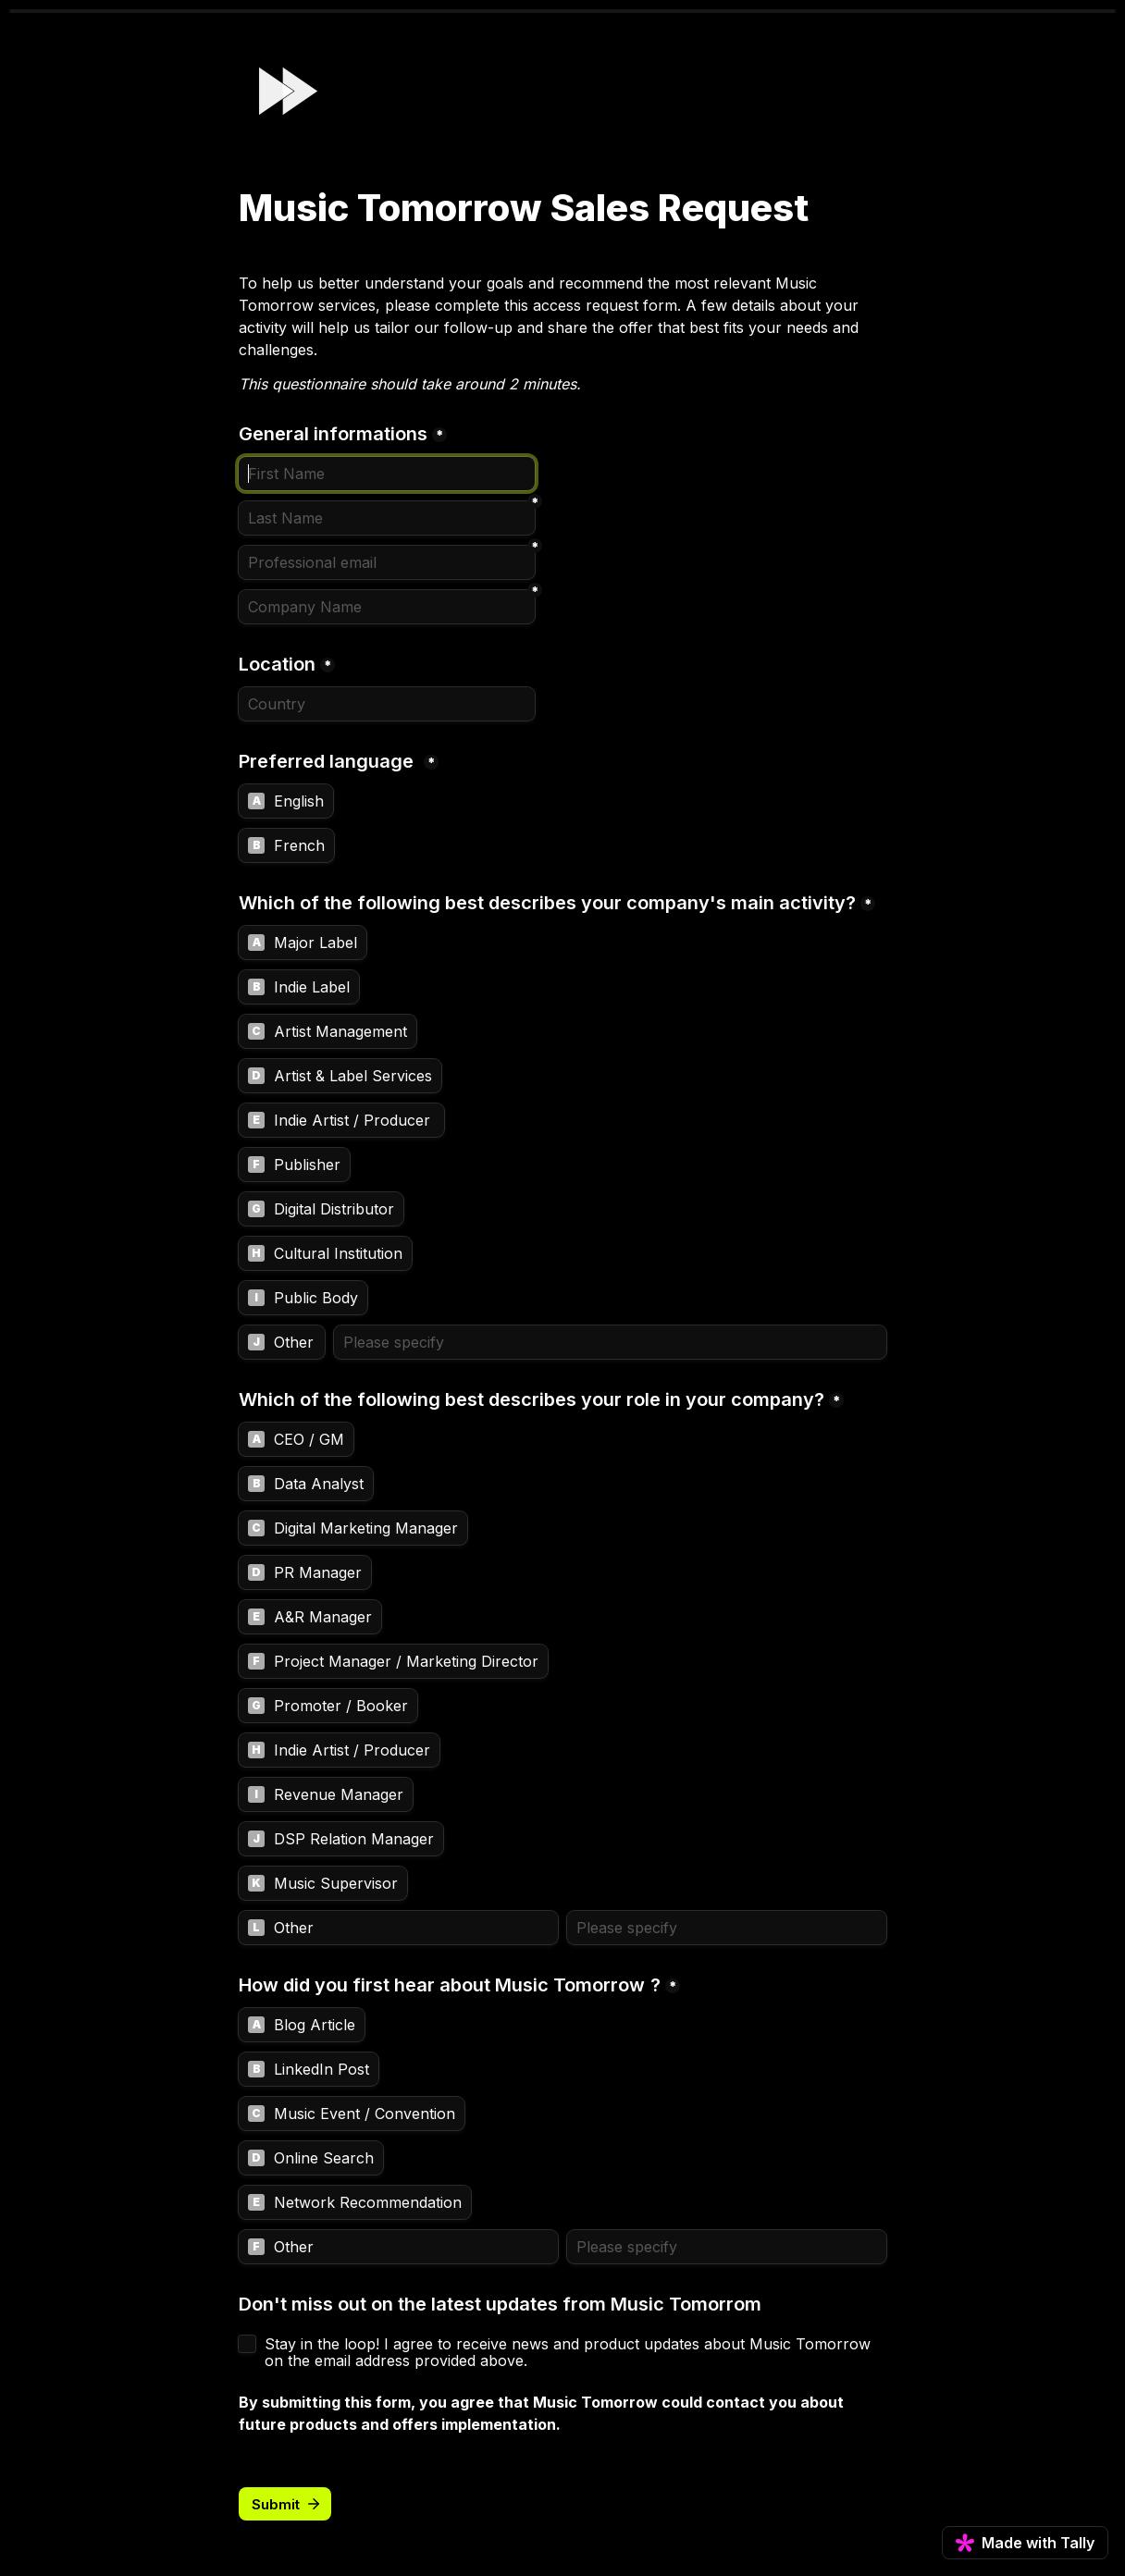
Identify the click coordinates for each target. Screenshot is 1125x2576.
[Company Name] (387, 606)
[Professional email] (387, 562)
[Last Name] (387, 518)
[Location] (387, 704)
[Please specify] (610, 1342)
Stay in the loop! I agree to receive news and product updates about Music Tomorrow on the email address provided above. (570, 2352)
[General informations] (387, 473)
